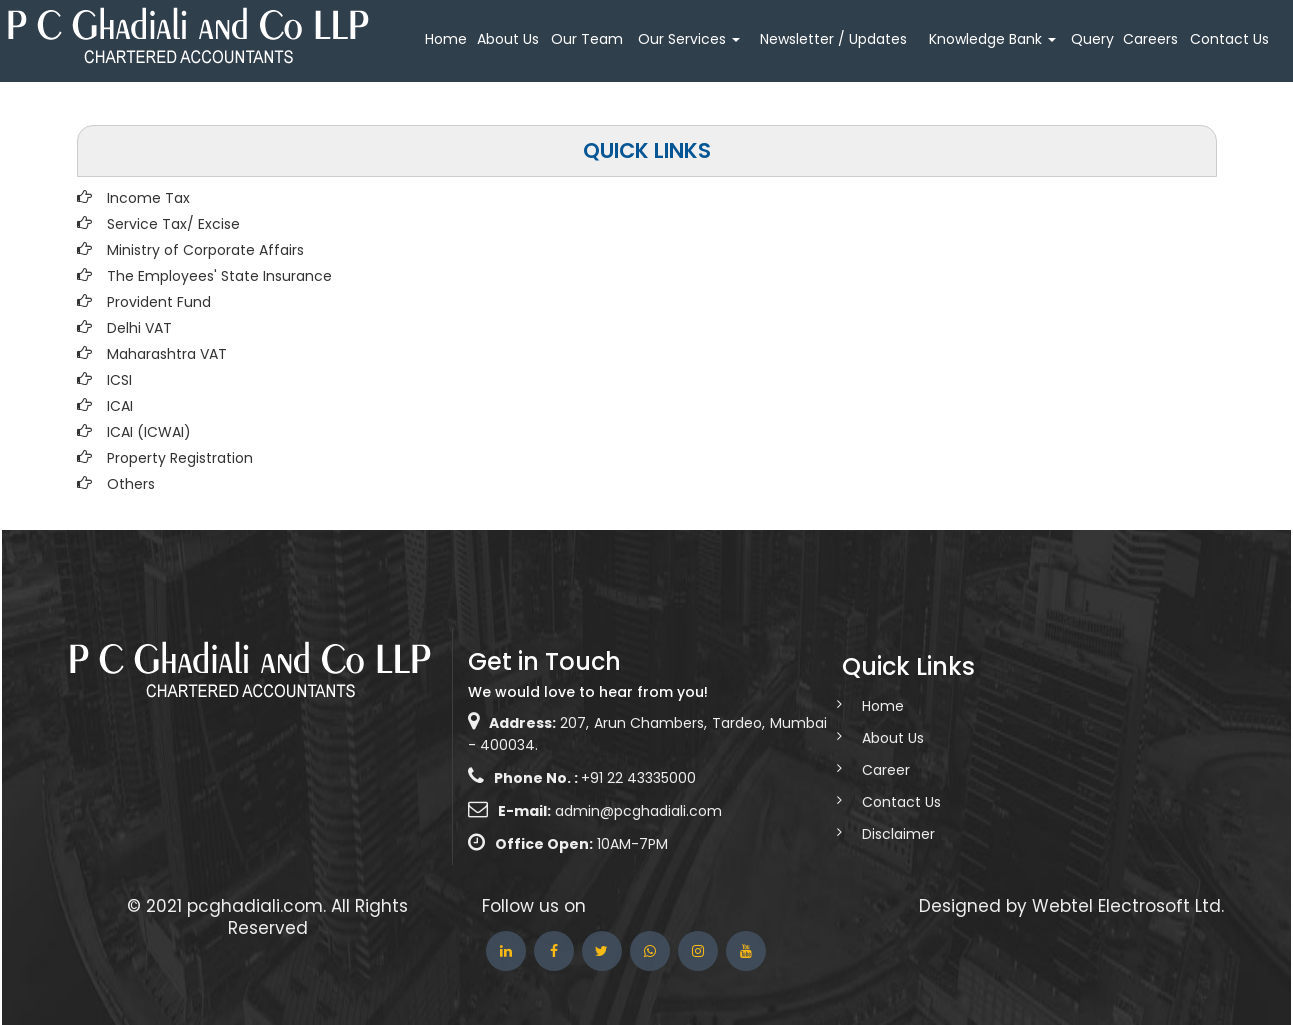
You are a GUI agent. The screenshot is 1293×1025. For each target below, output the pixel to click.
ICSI (119, 380)
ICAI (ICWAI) (149, 432)
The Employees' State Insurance (219, 276)
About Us (508, 39)
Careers (1150, 39)
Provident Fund (159, 302)
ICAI (120, 406)
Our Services (689, 39)
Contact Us (1229, 39)
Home (446, 39)
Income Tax (148, 198)
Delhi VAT (139, 328)
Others (131, 484)
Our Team (587, 39)
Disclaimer (880, 834)
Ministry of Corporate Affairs (205, 250)
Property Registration (180, 458)
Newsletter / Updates (833, 39)
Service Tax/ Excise (173, 224)
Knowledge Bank (992, 39)
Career (868, 770)
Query (1092, 39)
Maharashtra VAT (167, 354)
